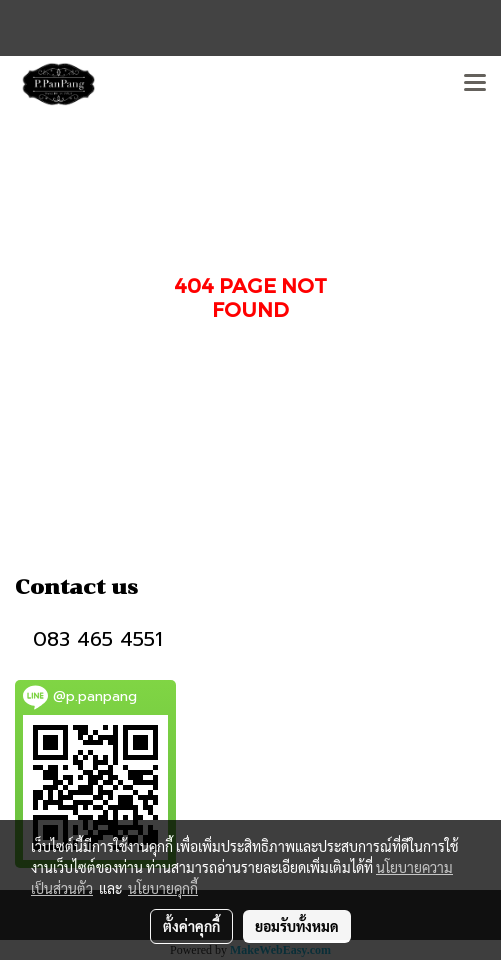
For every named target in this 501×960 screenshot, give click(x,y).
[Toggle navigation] (475, 84)
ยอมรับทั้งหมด (297, 926)
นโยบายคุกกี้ (163, 888)
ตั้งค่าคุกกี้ (191, 926)
